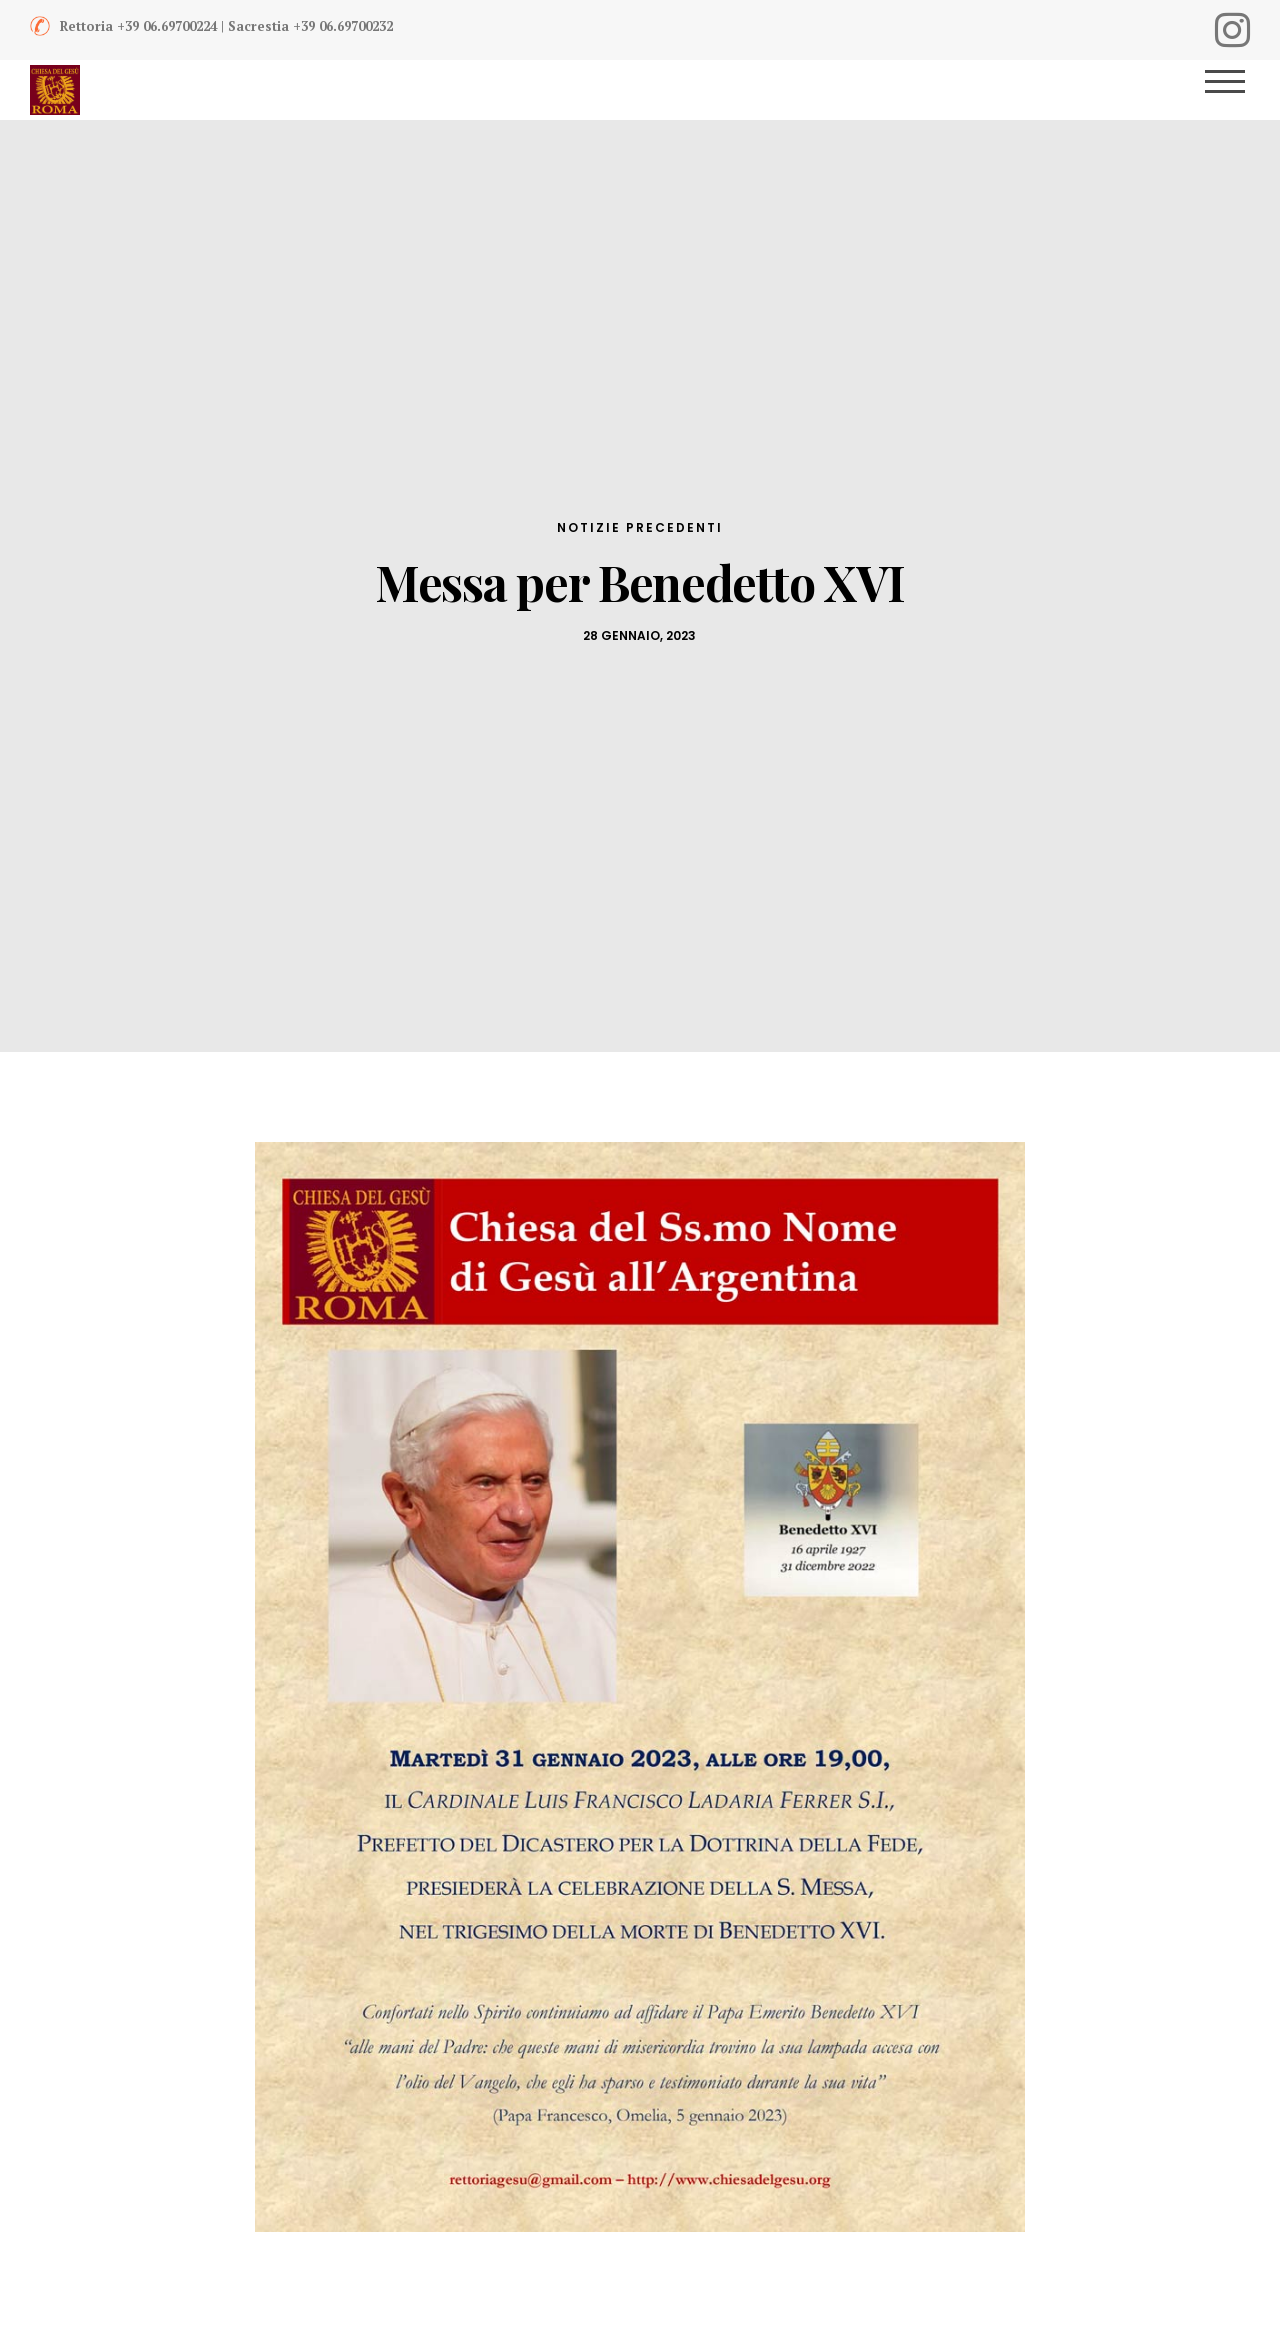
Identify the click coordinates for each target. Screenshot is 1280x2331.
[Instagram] (1232, 30)
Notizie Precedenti (640, 527)
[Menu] (1232, 90)
